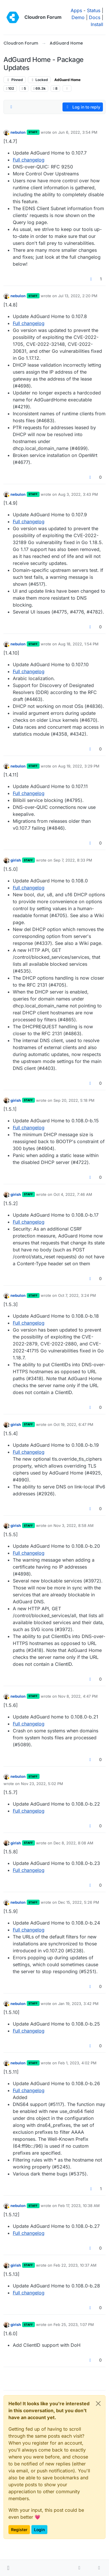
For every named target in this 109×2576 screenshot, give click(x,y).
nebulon (18, 132)
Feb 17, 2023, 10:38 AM (79, 2205)
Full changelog (28, 160)
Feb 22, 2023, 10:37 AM (75, 2265)
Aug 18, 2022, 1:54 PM (78, 644)
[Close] (98, 2403)
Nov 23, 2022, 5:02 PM (42, 1783)
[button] (8, 2568)
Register (19, 2529)
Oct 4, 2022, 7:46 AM (72, 1194)
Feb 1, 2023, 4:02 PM (77, 2063)
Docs (94, 17)
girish (15, 860)
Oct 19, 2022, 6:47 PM (73, 1424)
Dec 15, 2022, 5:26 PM (78, 1902)
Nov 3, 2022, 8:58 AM (73, 1525)
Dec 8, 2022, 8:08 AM (73, 1843)
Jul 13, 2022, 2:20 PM (77, 295)
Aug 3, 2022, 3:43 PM (78, 494)
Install (97, 24)
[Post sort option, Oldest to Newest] (11, 107)
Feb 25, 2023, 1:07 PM (73, 2324)
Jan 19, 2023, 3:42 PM (78, 2003)
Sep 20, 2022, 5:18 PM (73, 1100)
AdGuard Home (67, 80)
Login (39, 2529)
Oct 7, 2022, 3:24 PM (77, 1295)
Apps (76, 10)
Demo (78, 17)
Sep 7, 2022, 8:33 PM (72, 860)
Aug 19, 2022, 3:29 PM (78, 766)
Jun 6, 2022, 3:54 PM (77, 132)
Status (93, 10)
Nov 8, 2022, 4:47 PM (78, 1696)
